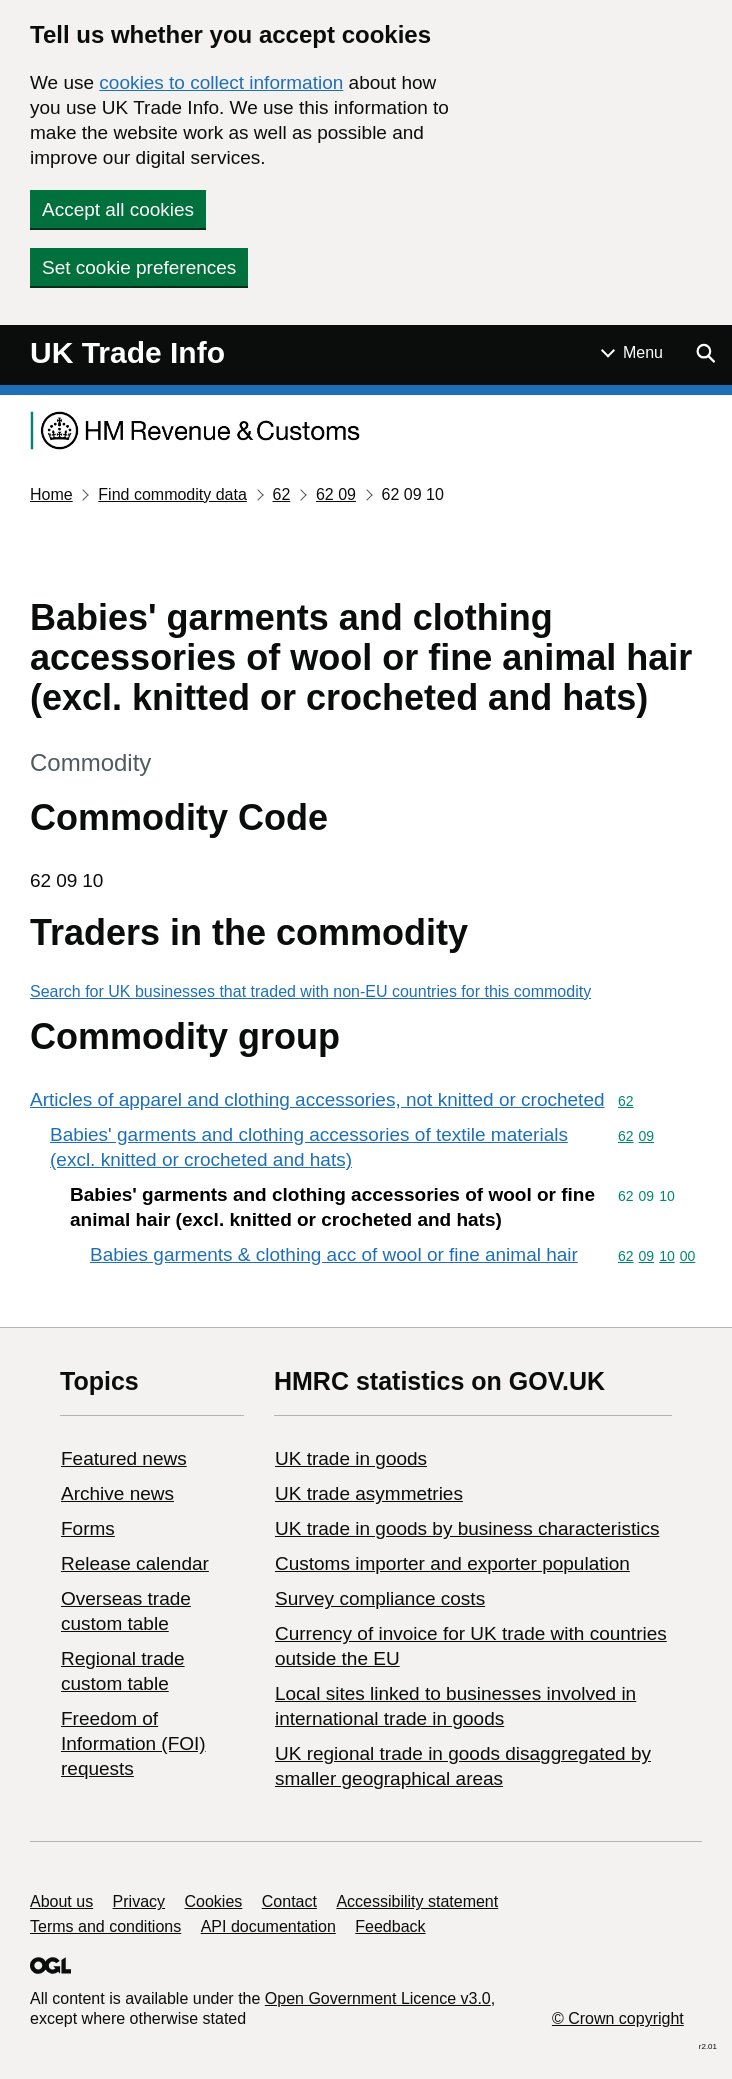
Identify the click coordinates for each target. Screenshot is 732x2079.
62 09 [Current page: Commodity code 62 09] (336, 494)
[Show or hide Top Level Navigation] (632, 353)
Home (51, 494)
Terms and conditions (105, 1926)
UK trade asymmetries (369, 1493)
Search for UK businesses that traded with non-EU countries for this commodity (310, 991)
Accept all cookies (118, 209)
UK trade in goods (351, 1458)
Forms (88, 1528)
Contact (289, 1901)
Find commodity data (172, 494)
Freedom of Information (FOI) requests (133, 1743)
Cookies (214, 1901)
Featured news (124, 1458)
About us (61, 1901)
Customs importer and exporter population (452, 1563)
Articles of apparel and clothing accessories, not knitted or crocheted (317, 1099)
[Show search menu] (705, 353)
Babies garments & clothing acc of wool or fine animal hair (334, 1254)
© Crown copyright (618, 2018)
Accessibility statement (417, 1901)
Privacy (139, 1901)
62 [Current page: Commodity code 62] (281, 494)
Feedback (390, 1926)
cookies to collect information (221, 82)
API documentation (268, 1926)
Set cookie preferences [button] (139, 267)
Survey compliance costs (380, 1598)
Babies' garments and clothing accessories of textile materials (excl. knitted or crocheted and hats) (309, 1147)
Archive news (117, 1493)
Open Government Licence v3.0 (378, 1998)
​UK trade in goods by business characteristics (467, 1528)
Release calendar (135, 1563)
